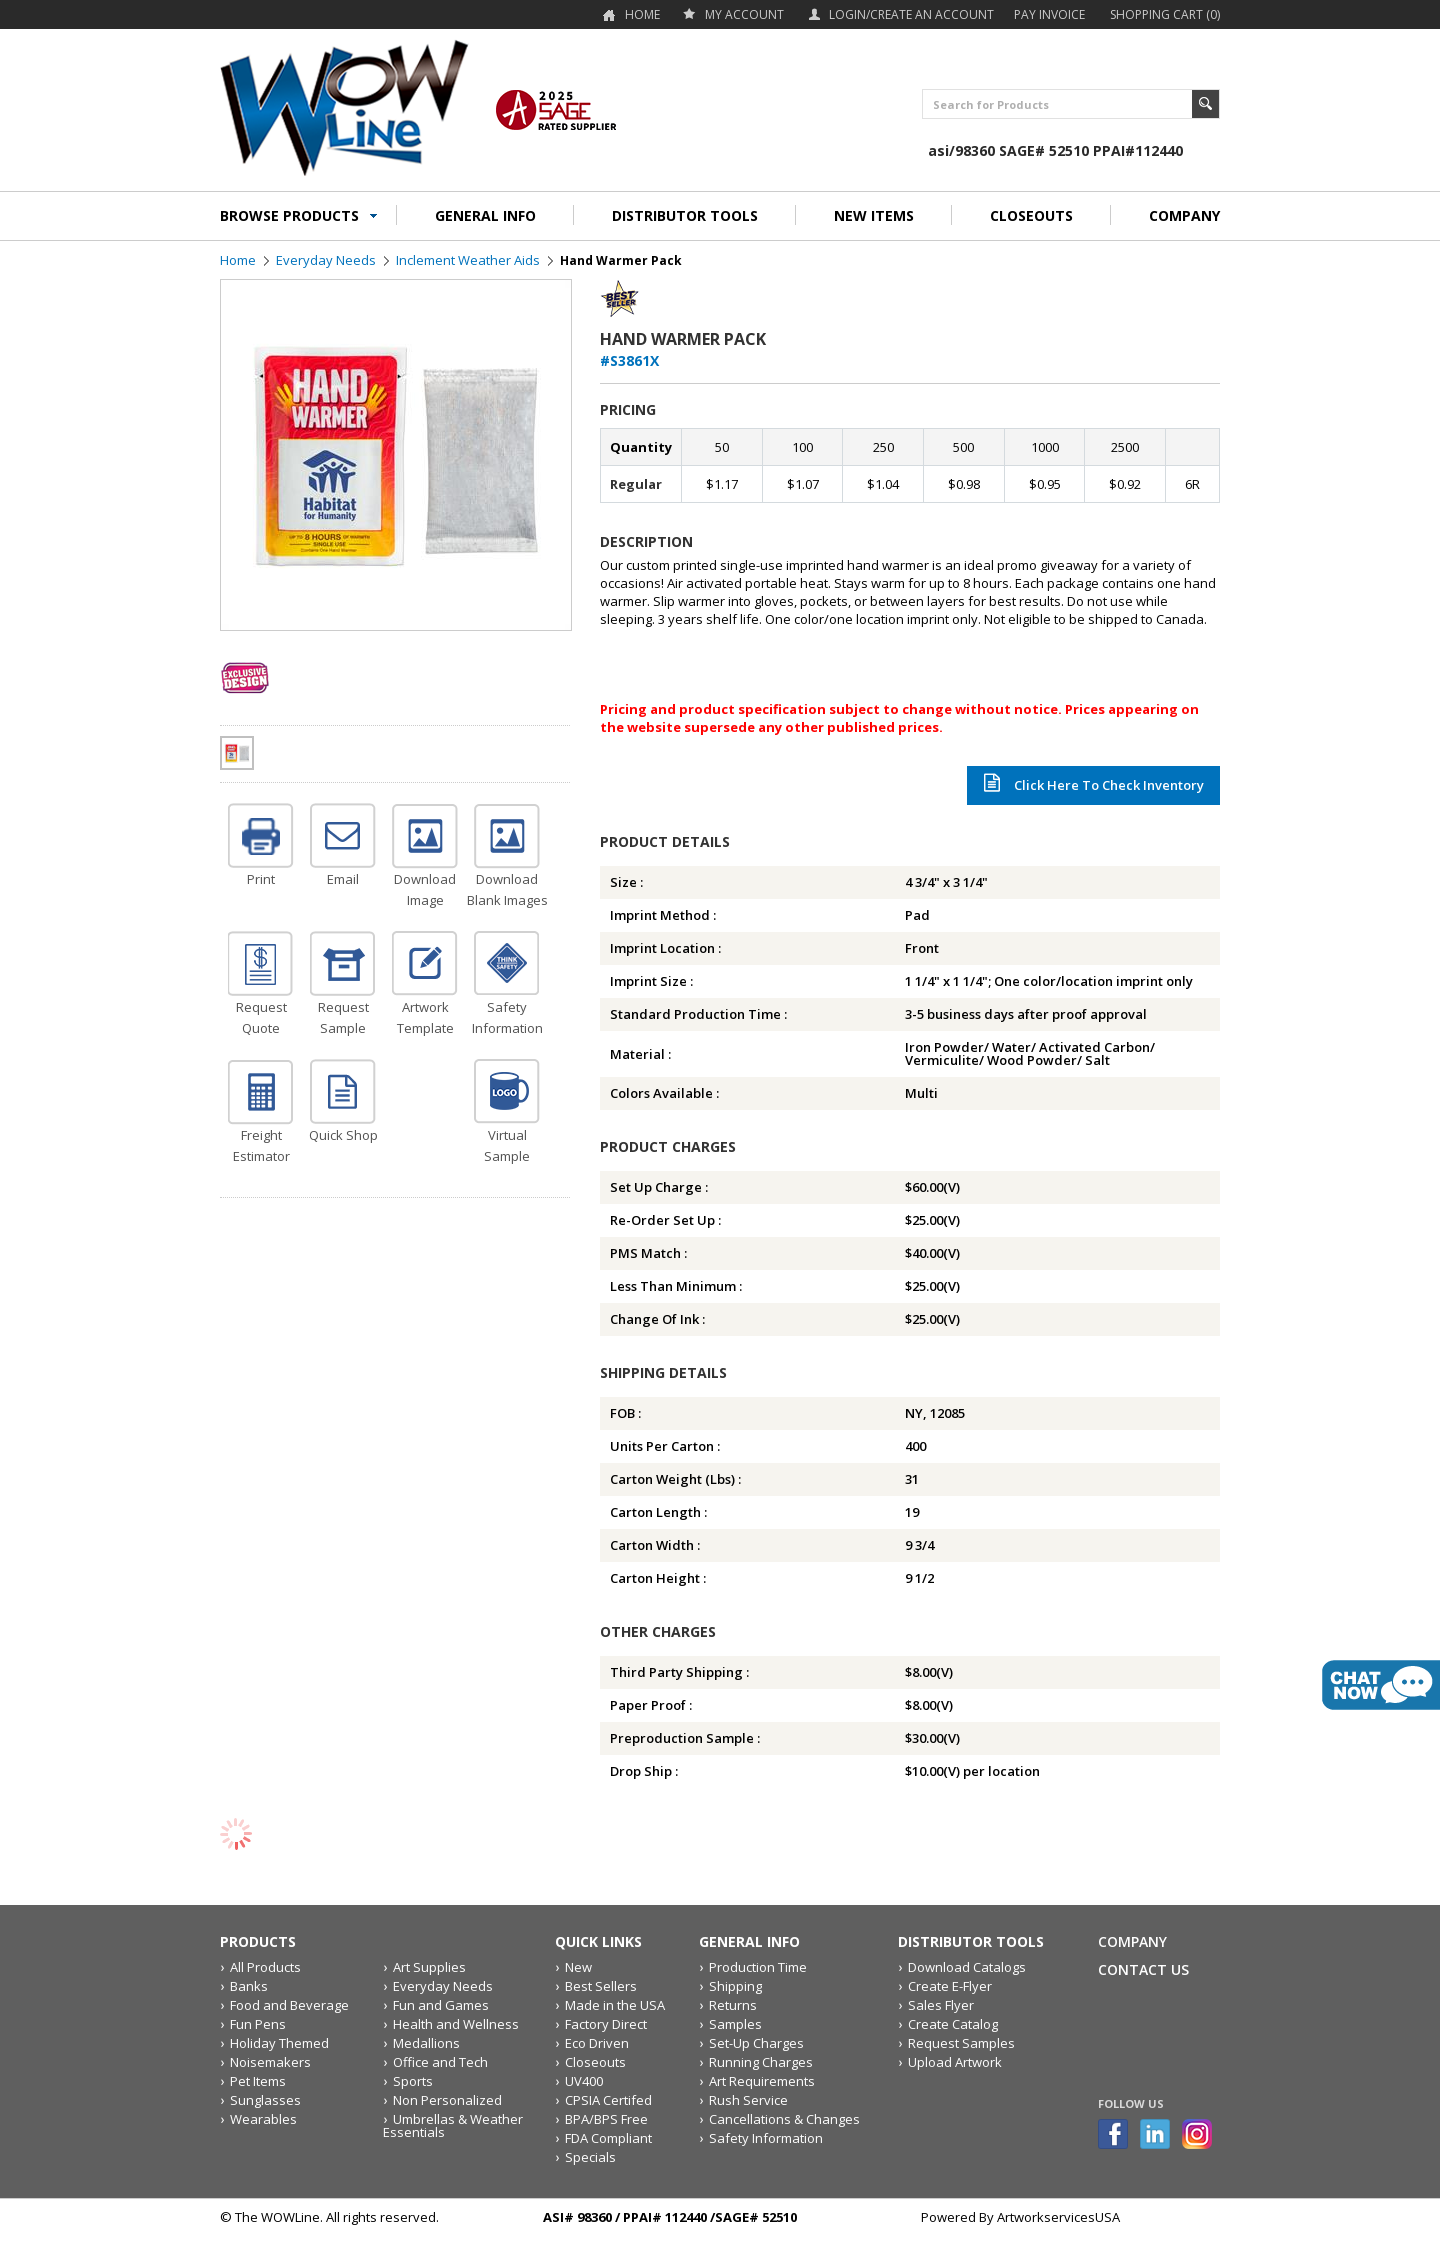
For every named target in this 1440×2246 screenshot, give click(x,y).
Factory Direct (606, 2024)
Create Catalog (953, 2024)
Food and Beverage (289, 2005)
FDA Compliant (608, 2138)
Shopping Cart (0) (1165, 14)
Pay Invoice (1049, 14)
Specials (590, 2157)
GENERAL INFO (485, 215)
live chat (1381, 1685)
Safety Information (766, 2138)
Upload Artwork (955, 2062)
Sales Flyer (941, 2005)
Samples (735, 2024)
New (578, 1967)
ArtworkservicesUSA (1058, 2217)
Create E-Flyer (950, 1986)
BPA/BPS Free (606, 2119)
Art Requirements (762, 2081)
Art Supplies (429, 1967)
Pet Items (258, 2081)
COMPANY (1184, 215)
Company (1132, 1941)
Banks (249, 1986)
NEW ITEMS (874, 215)
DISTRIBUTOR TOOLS (685, 215)
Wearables (263, 2119)
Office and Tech (440, 2062)
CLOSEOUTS (1031, 215)
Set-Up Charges (756, 2043)
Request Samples (961, 2043)
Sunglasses (265, 2100)
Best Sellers (601, 1986)
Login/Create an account (911, 14)
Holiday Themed (279, 2043)
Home (642, 14)
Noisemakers (270, 2062)
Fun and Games (441, 2005)
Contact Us (1143, 1969)
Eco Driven (597, 2043)
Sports (413, 2081)
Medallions (426, 2043)
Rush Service (748, 2100)
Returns (733, 2005)
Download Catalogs (967, 1967)
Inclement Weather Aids (468, 260)
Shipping (735, 1986)
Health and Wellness (456, 2024)
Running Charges (761, 2062)
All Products (265, 1967)
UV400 (584, 2081)
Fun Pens (258, 2024)
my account (744, 14)
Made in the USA (615, 2005)
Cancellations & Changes (784, 2119)
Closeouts (595, 2062)
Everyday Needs (326, 260)
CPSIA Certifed (608, 2100)
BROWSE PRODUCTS (289, 215)
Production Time (758, 1967)
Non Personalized (447, 2100)
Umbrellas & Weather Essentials (453, 2125)
